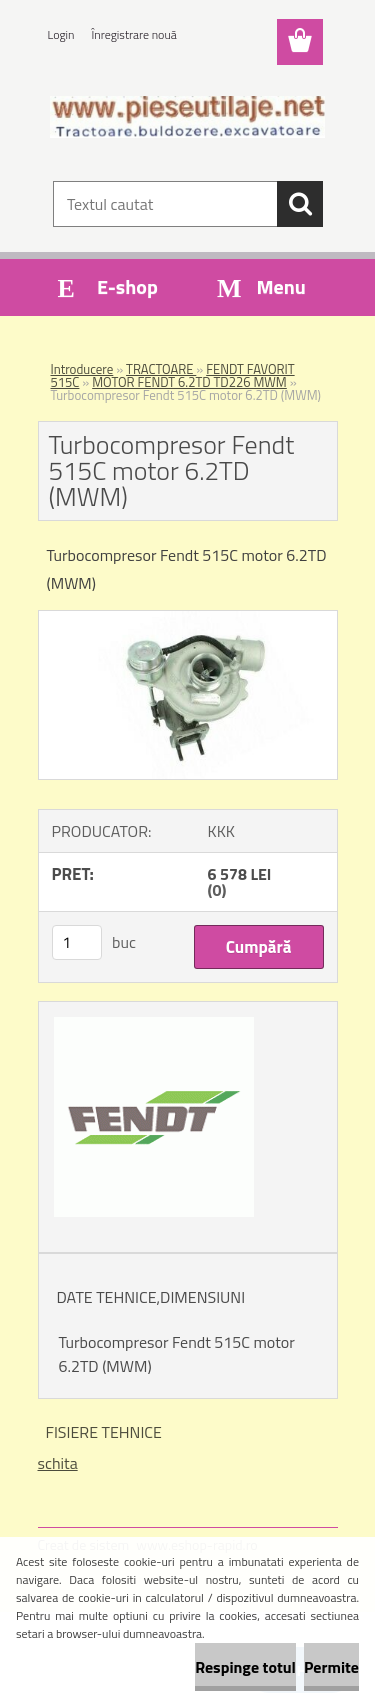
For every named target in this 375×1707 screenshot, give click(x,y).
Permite (331, 1667)
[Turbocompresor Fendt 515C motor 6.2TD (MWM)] (188, 619)
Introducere (82, 369)
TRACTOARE (161, 369)
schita (58, 1463)
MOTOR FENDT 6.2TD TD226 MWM (189, 382)
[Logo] (187, 117)
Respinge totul (245, 1667)
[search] (300, 204)
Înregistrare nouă (134, 34)
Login (61, 34)
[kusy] (77, 942)
